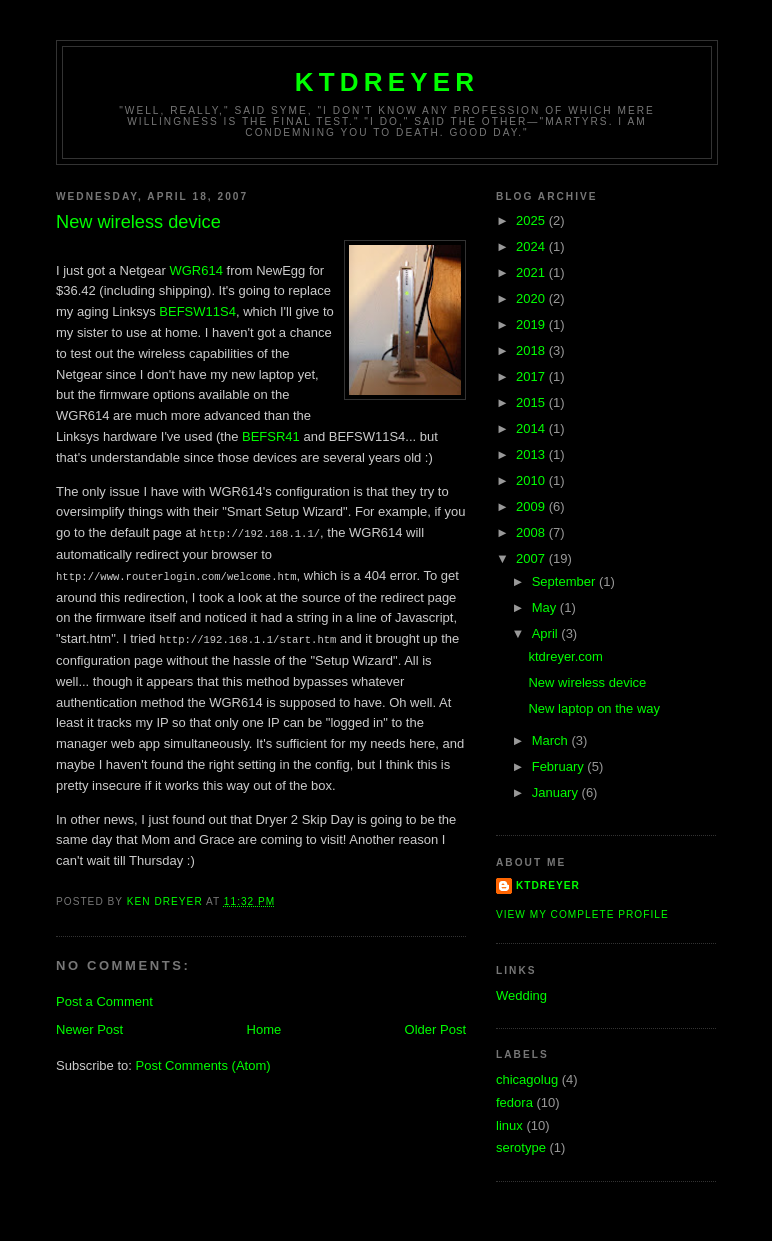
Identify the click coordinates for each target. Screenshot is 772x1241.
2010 (532, 480)
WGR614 (195, 270)
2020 (532, 298)
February (560, 766)
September (565, 581)
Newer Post (89, 1026)
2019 (532, 324)
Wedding (521, 995)
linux (509, 1125)
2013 (532, 454)
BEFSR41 (271, 436)
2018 (532, 350)
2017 (532, 376)
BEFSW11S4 (197, 311)
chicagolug (527, 1079)
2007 (532, 558)
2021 (532, 272)
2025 (532, 220)
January (557, 792)
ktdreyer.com (565, 656)
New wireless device (587, 682)
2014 (532, 428)
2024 (532, 246)
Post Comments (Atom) (203, 1062)
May (546, 607)
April (547, 633)
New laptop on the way (594, 708)
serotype (521, 1147)
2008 (532, 532)
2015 (532, 402)
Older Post (435, 1026)
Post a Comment (104, 998)
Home (264, 1026)
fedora (514, 1102)
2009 (532, 506)
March (552, 740)
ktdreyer (387, 82)
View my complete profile (582, 914)
